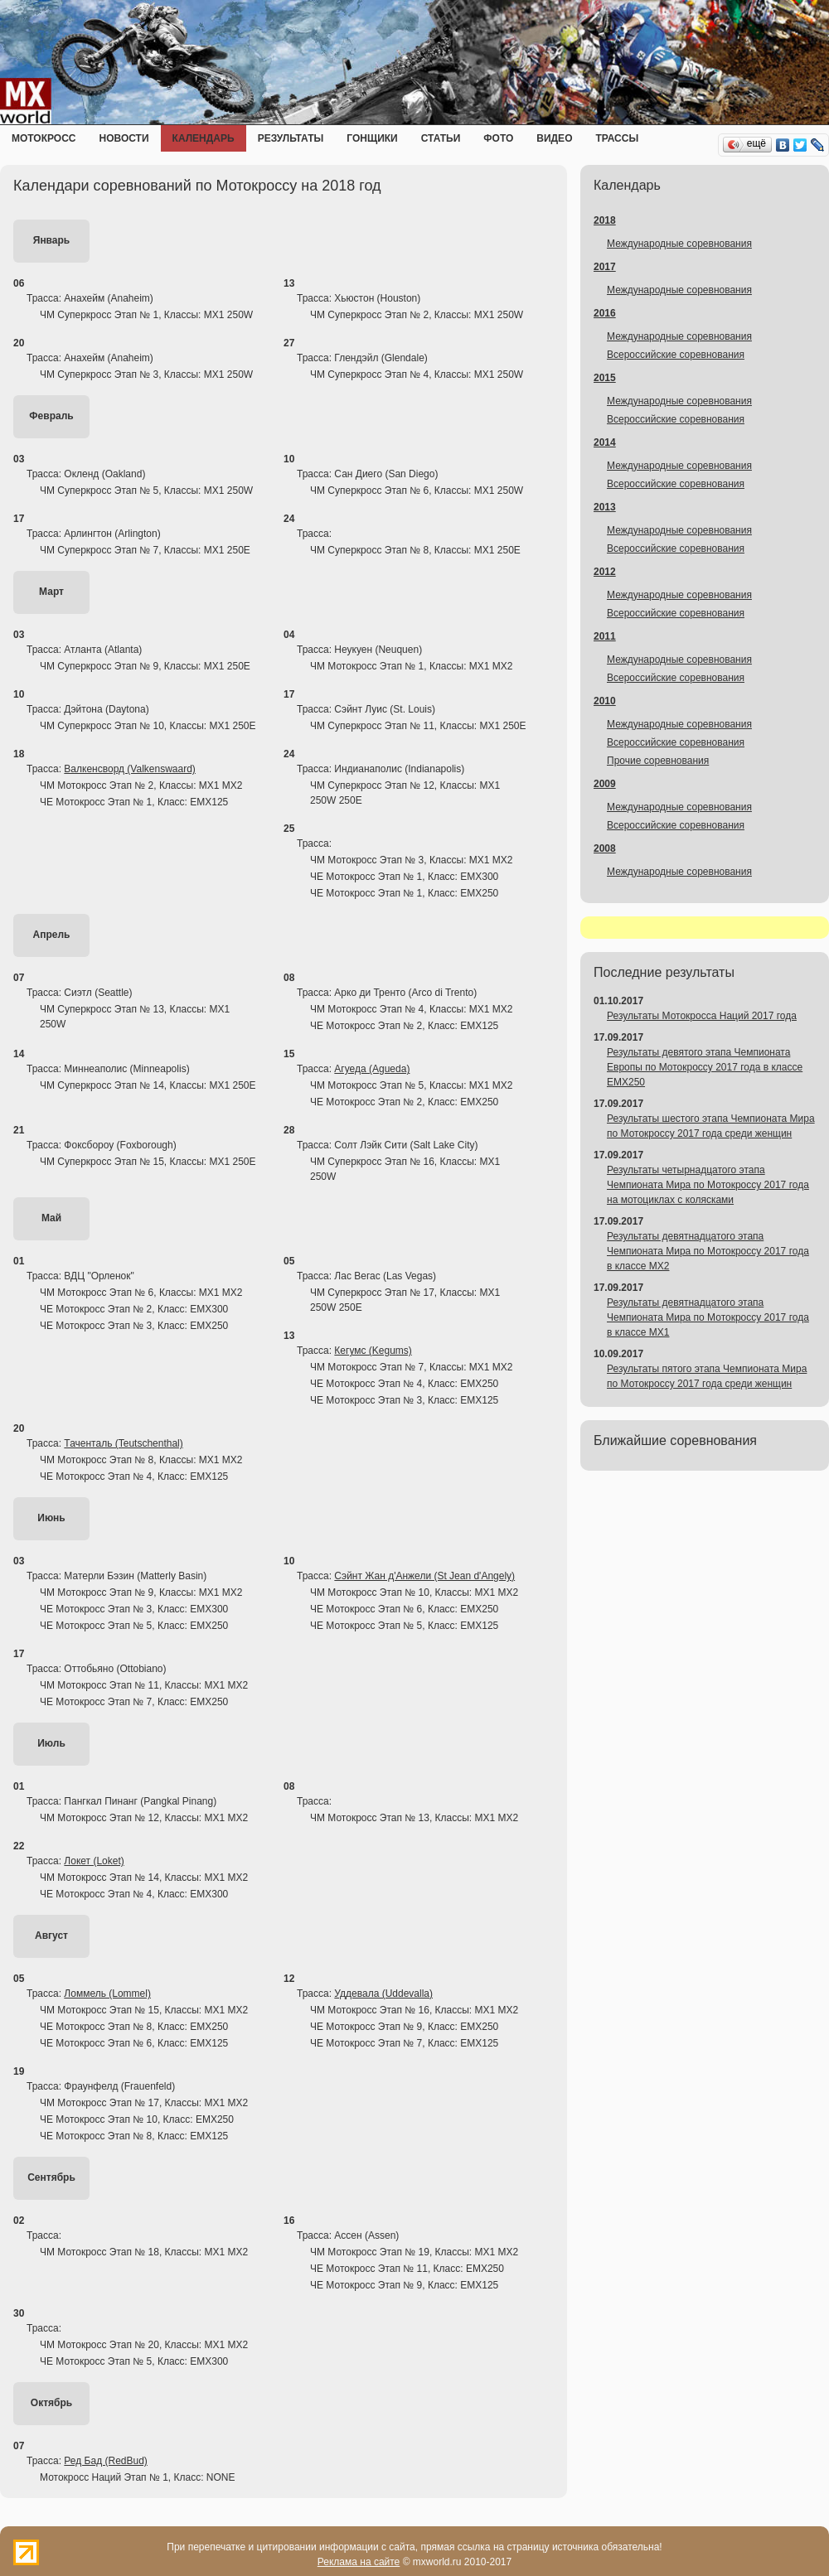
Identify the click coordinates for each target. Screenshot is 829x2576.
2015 (605, 378)
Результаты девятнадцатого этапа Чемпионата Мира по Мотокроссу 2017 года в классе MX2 (708, 1251)
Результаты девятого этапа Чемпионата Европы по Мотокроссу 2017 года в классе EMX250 (704, 1067)
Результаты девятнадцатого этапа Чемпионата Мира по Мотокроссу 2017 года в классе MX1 (708, 1317)
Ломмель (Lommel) (107, 1993)
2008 (605, 848)
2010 (605, 701)
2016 (605, 313)
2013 (605, 507)
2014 (605, 442)
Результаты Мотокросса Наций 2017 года (702, 1016)
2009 (605, 784)
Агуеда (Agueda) (372, 1069)
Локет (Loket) (94, 1861)
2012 (605, 572)
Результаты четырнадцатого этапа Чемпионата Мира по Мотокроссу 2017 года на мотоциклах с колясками (708, 1185)
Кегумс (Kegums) (373, 1350)
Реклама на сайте (359, 2562)
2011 (605, 636)
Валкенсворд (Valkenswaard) (130, 769)
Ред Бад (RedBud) (105, 2461)
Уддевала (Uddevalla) (383, 1993)
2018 (605, 220)
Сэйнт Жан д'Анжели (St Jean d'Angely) (424, 1576)
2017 (605, 267)
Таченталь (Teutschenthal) (123, 1443)
